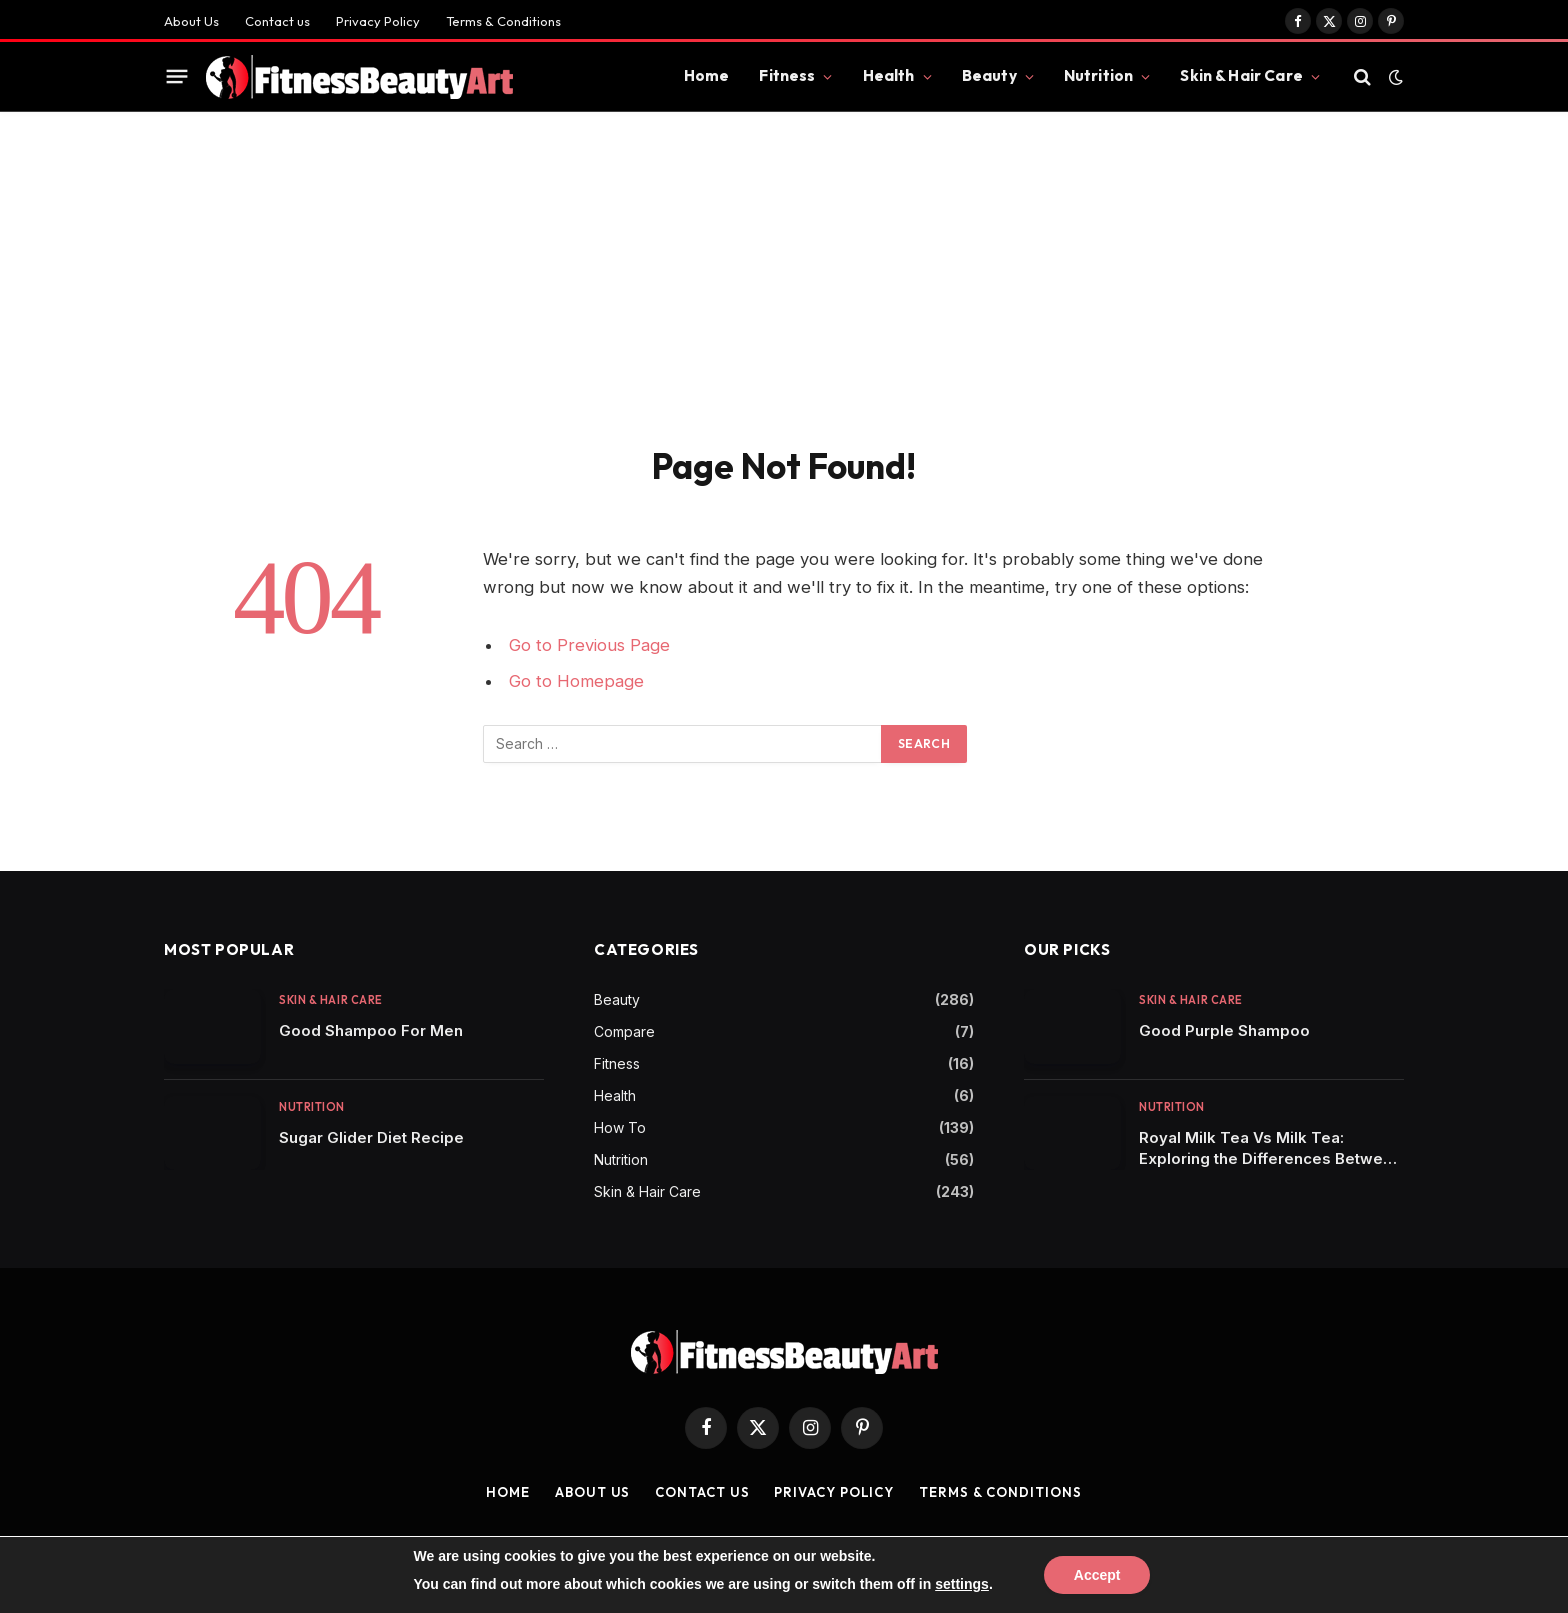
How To (620, 1127)
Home (707, 75)
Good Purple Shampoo (1224, 1030)
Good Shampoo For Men (371, 1030)
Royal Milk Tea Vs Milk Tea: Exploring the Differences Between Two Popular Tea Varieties (1270, 1148)
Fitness (787, 75)
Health (889, 75)
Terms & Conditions (503, 21)
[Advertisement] (784, 262)
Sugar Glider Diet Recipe (371, 1137)
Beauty (989, 75)
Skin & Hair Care (1241, 75)
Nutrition (1098, 75)
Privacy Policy (378, 21)
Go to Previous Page (589, 645)
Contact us (277, 21)
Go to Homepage (576, 681)
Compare (624, 1031)
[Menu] (177, 77)
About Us (191, 21)
